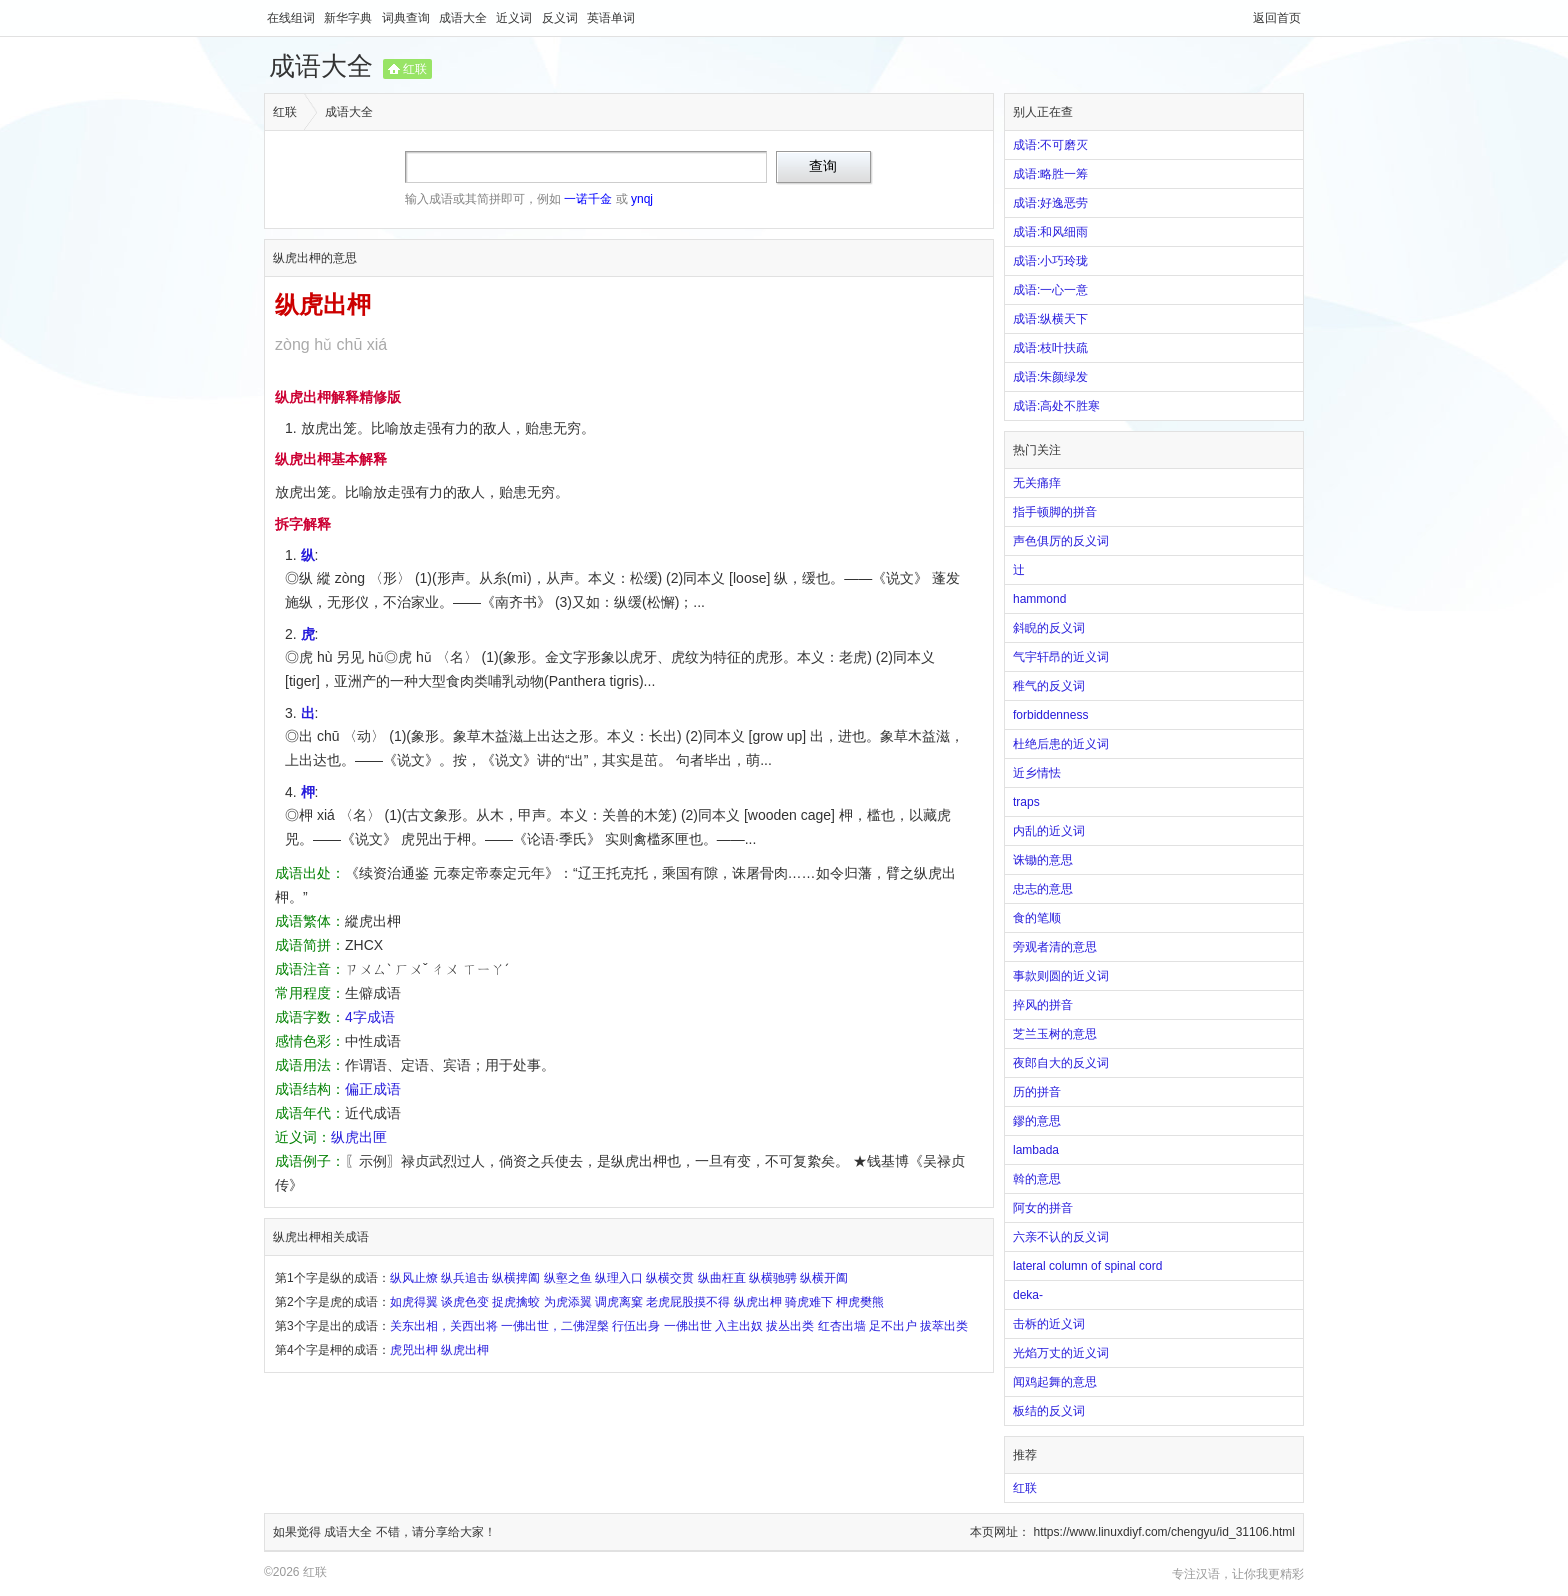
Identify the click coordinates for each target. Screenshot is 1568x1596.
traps (1026, 802)
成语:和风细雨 (1050, 232)
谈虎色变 (465, 1302)
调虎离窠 (619, 1302)
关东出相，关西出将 (444, 1326)
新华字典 (349, 18)
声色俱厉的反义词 (1061, 541)
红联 (415, 69)
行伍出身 (636, 1326)
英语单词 (611, 18)
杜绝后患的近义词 (1061, 744)
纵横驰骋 (773, 1278)
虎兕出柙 (414, 1350)
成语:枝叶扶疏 (1050, 348)
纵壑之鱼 (568, 1278)
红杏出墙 (842, 1326)
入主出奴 (739, 1326)
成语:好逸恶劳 (1050, 203)
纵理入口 (619, 1278)
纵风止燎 (414, 1278)
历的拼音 (1037, 1092)
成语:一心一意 (1050, 290)
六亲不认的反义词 (1061, 1237)
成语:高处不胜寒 (1056, 406)
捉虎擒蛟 (516, 1302)
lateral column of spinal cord (1087, 1266)
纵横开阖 (824, 1278)
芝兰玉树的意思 (1055, 1034)
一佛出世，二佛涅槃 (555, 1326)
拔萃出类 (944, 1326)
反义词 (561, 18)
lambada (1036, 1150)
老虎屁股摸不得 (688, 1302)
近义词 (515, 18)
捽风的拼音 (1043, 1005)
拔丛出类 (790, 1326)
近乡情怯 (1037, 773)
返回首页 (1277, 18)
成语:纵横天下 (1050, 319)
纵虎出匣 (359, 1137)
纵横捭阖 (516, 1278)
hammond (1039, 599)
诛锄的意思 (1043, 860)
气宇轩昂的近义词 (1061, 657)
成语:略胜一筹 (1050, 174)
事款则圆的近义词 (1061, 976)
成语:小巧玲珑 (1050, 261)
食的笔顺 (1037, 918)
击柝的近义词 (1049, 1324)
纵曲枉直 (722, 1278)
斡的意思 (1037, 1179)
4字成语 (370, 1017)
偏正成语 (373, 1089)
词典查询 (407, 18)
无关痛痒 (1037, 483)
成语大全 (464, 18)
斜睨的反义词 (1049, 628)
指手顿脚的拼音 (1055, 512)
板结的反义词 (1049, 1411)
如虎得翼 (414, 1302)
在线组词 (292, 18)
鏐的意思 (1037, 1121)
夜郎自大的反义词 (1061, 1063)
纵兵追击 (465, 1278)
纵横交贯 (670, 1278)
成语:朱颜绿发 (1050, 377)
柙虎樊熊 (860, 1302)
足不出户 (893, 1326)
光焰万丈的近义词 (1061, 1353)
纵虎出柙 (758, 1302)
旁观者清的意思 (1055, 947)
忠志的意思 (1043, 889)
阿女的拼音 (1043, 1208)
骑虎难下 (809, 1302)
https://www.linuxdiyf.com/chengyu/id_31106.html (1164, 1532)
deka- (1028, 1295)
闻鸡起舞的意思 (1055, 1382)
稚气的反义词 (1049, 686)
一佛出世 (688, 1326)
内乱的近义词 (1049, 831)
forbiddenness (1050, 715)
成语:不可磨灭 (1050, 145)
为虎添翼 (568, 1302)
